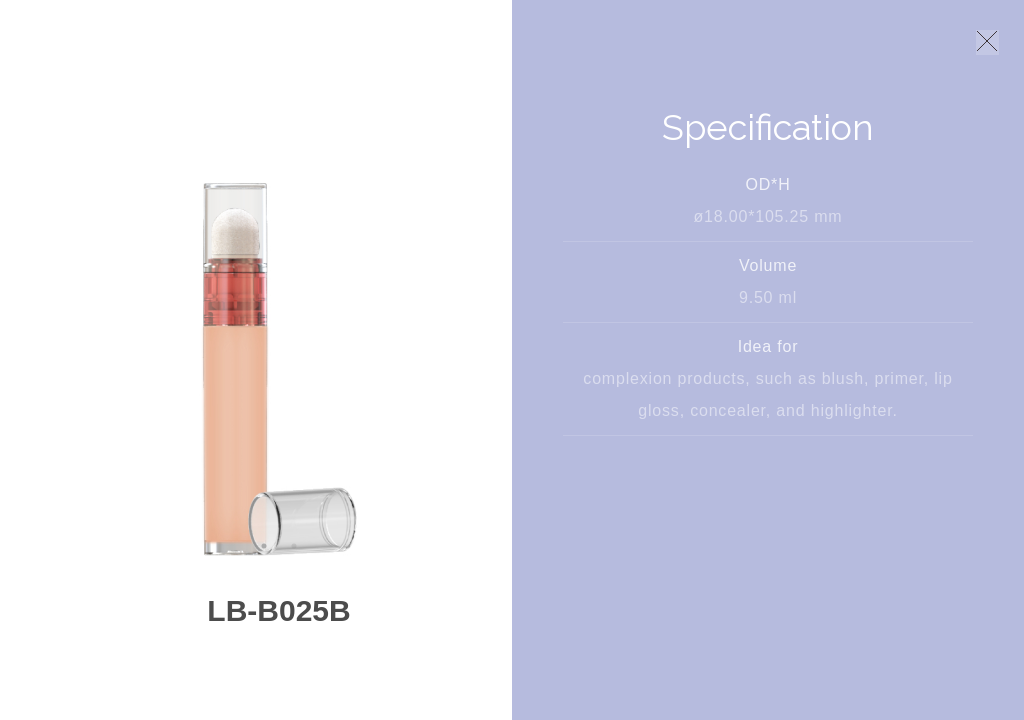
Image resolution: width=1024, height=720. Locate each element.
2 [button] (294, 546)
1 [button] (264, 546)
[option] (279, 366)
